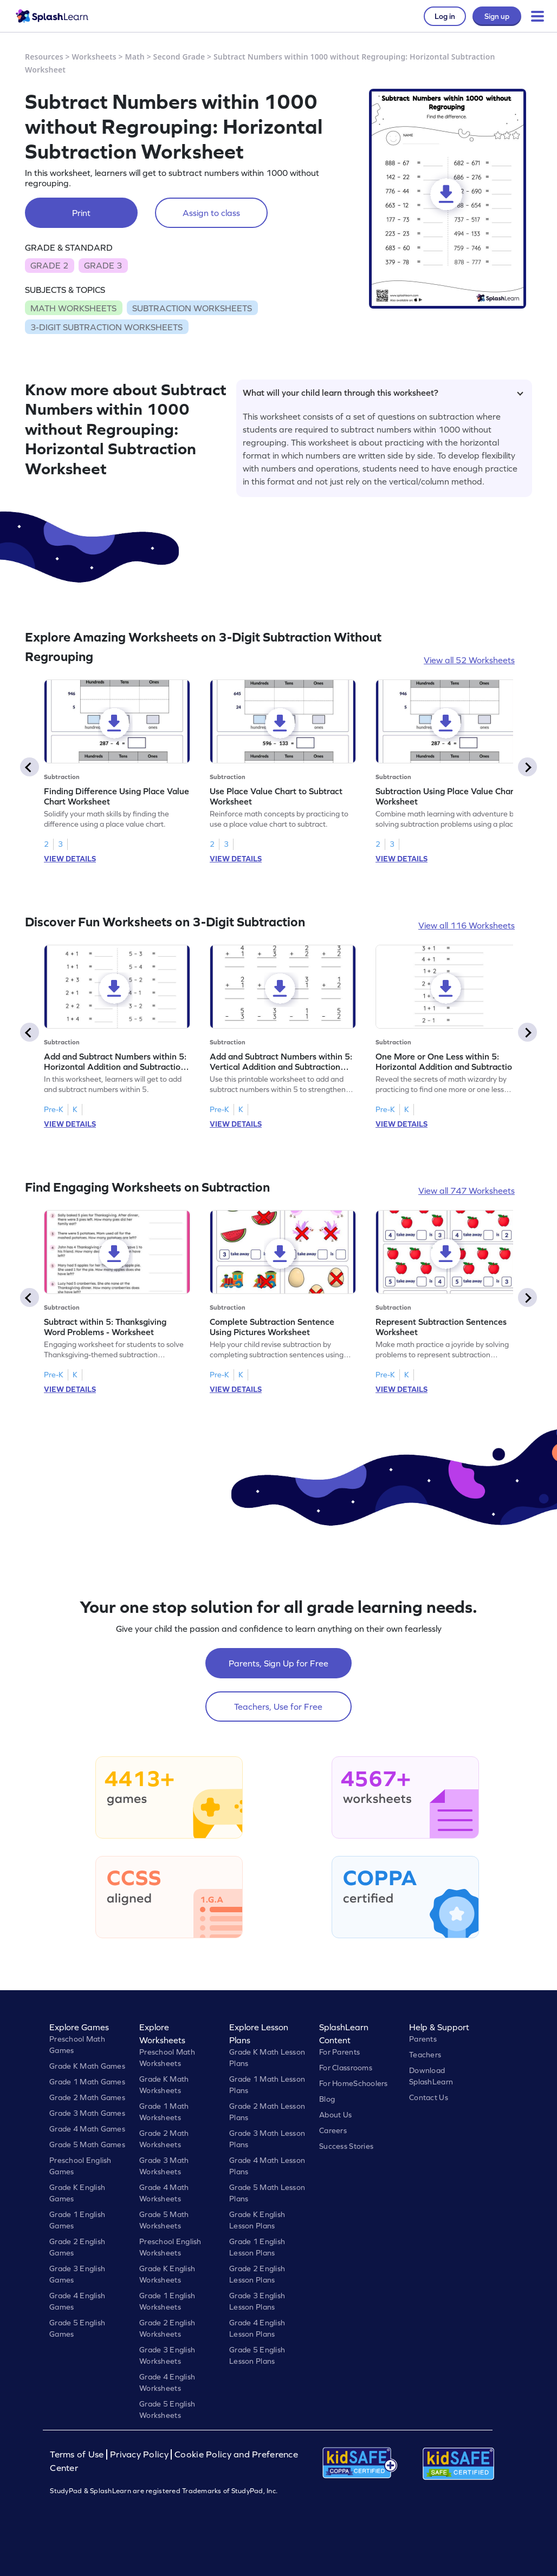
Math (135, 56)
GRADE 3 (103, 265)
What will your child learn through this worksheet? (383, 392)
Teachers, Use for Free (278, 1706)
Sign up (496, 16)
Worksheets (94, 56)
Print (81, 213)
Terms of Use (78, 2454)
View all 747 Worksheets (466, 1190)
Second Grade (179, 56)
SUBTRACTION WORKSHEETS (192, 308)
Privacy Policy (139, 2454)
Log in (445, 16)
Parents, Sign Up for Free (278, 1663)
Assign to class (211, 213)
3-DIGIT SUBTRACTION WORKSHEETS (106, 327)
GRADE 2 (49, 265)
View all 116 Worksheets (466, 925)
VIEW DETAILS (70, 858)
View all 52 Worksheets (469, 660)
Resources (44, 56)
